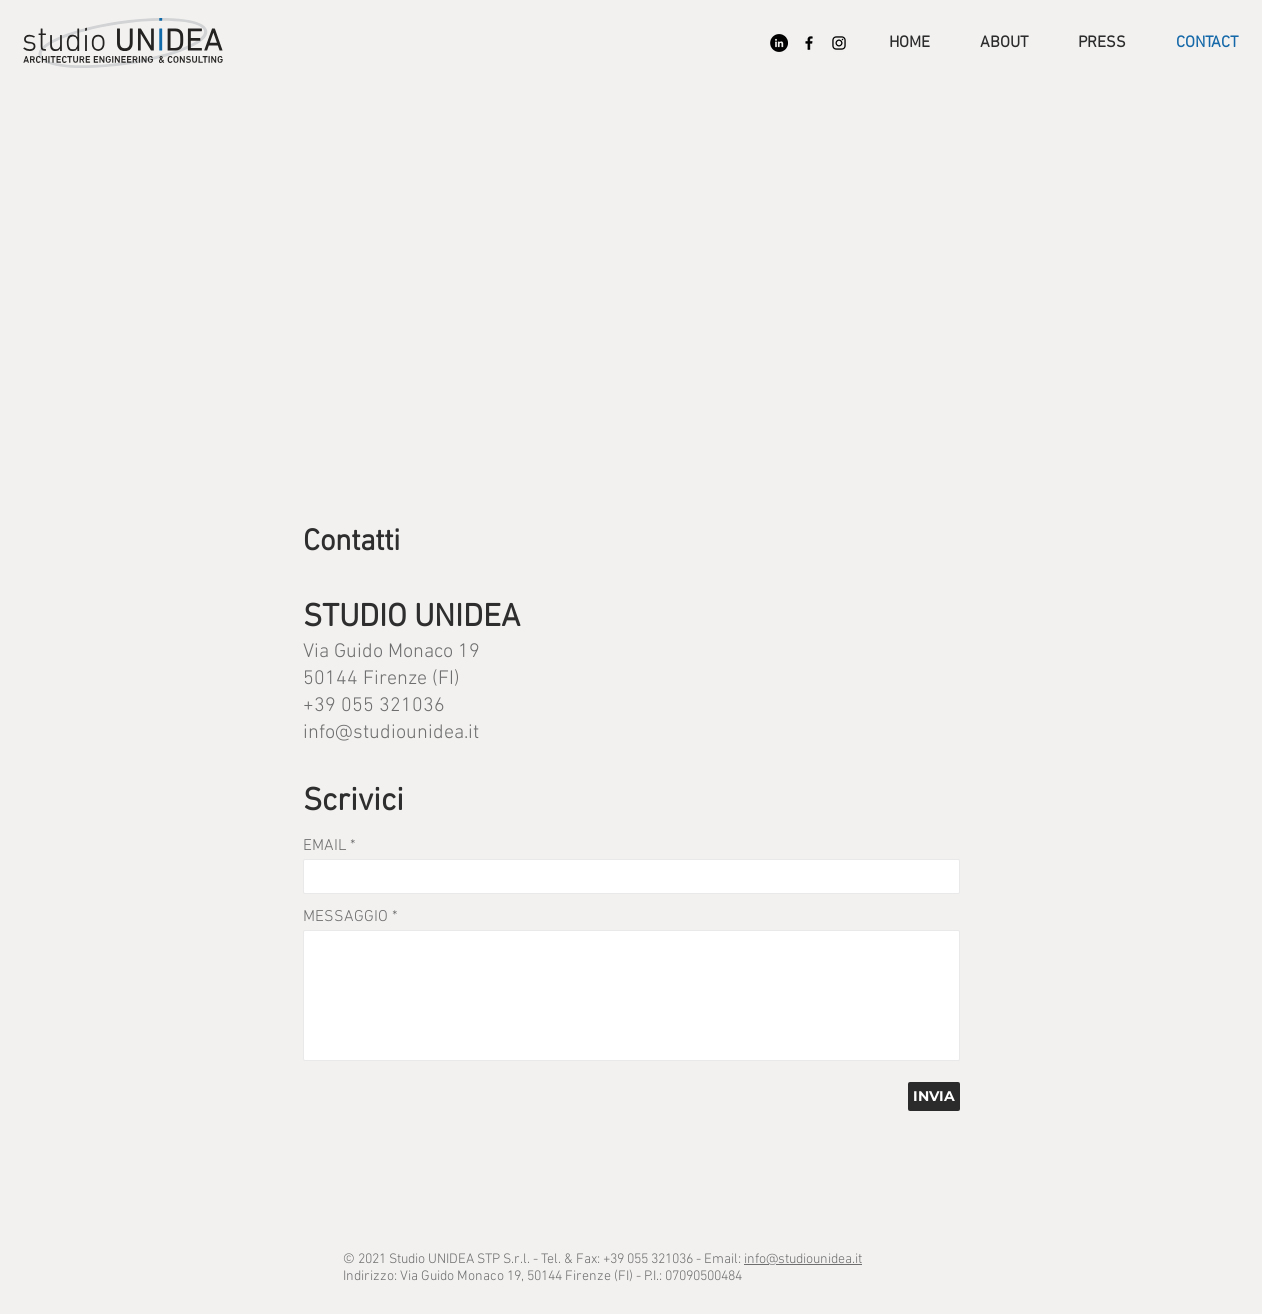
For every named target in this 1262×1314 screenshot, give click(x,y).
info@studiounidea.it (391, 733)
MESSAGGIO (345, 917)
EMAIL (324, 846)
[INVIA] (934, 1096)
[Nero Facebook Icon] (809, 43)
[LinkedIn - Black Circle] (779, 43)
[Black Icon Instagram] (839, 43)
